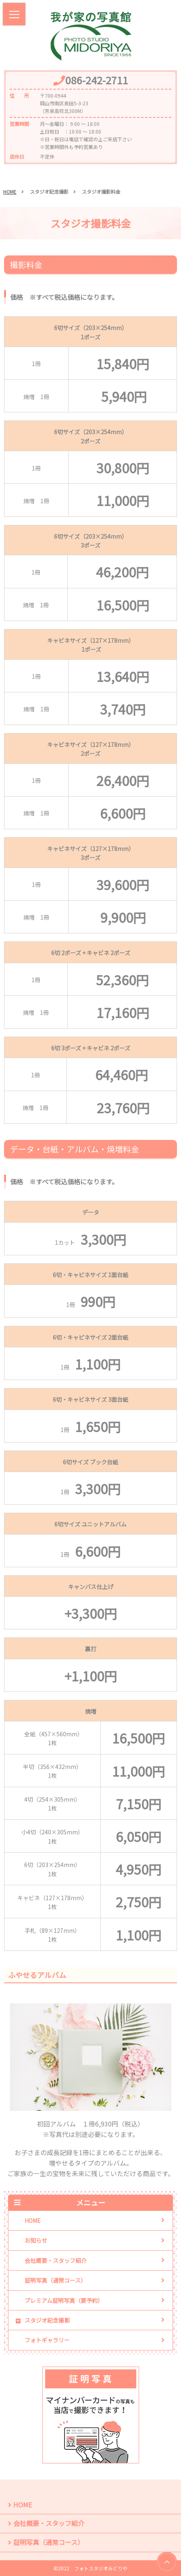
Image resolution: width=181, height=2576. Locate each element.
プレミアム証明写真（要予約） (64, 2300)
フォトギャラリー (47, 2340)
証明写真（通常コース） (55, 2280)
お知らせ (36, 2240)
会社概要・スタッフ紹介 (56, 2260)
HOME (10, 191)
